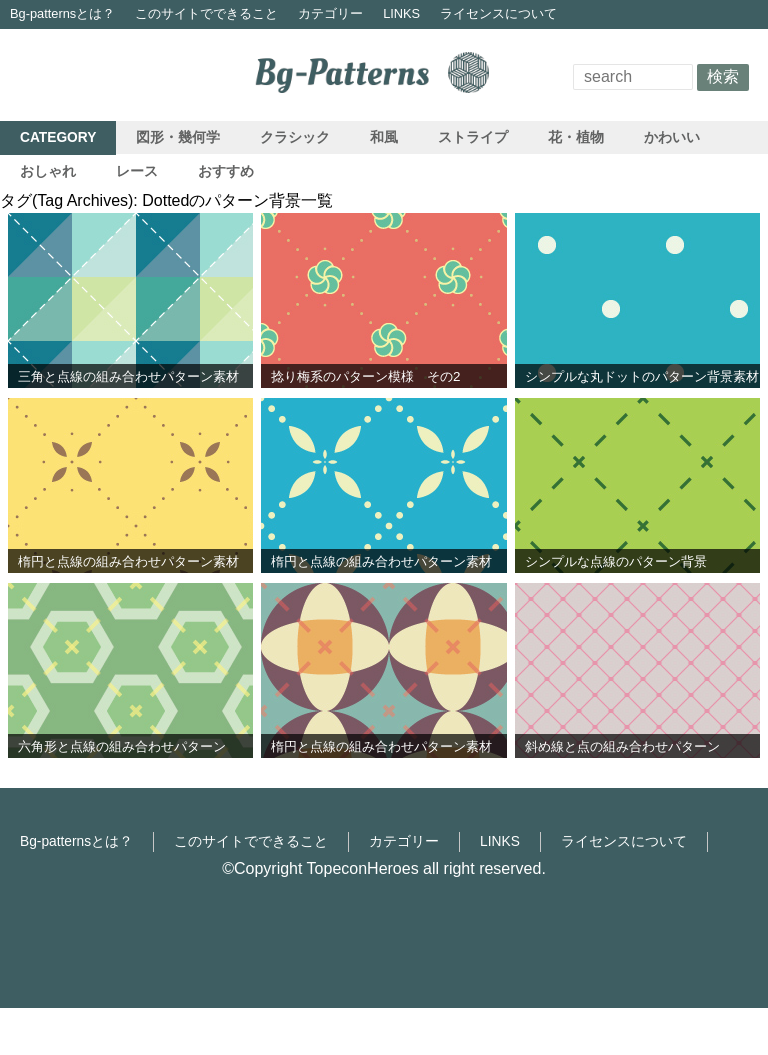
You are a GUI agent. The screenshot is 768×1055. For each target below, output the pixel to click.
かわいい (672, 137)
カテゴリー (330, 13)
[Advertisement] (384, 908)
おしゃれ (48, 171)
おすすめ (226, 171)
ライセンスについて (498, 13)
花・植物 (576, 137)
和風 (384, 137)
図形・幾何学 (178, 137)
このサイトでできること (206, 13)
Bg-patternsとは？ (62, 13)
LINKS (401, 13)
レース (137, 171)
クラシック (295, 137)
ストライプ (473, 137)
